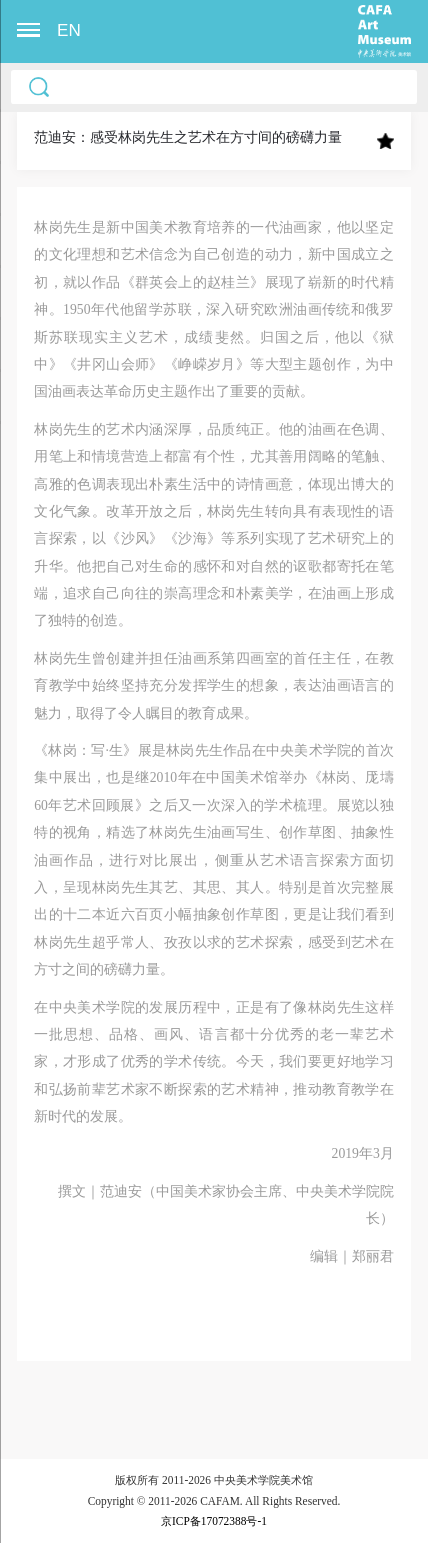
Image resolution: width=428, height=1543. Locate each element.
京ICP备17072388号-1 (214, 1521)
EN (69, 30)
